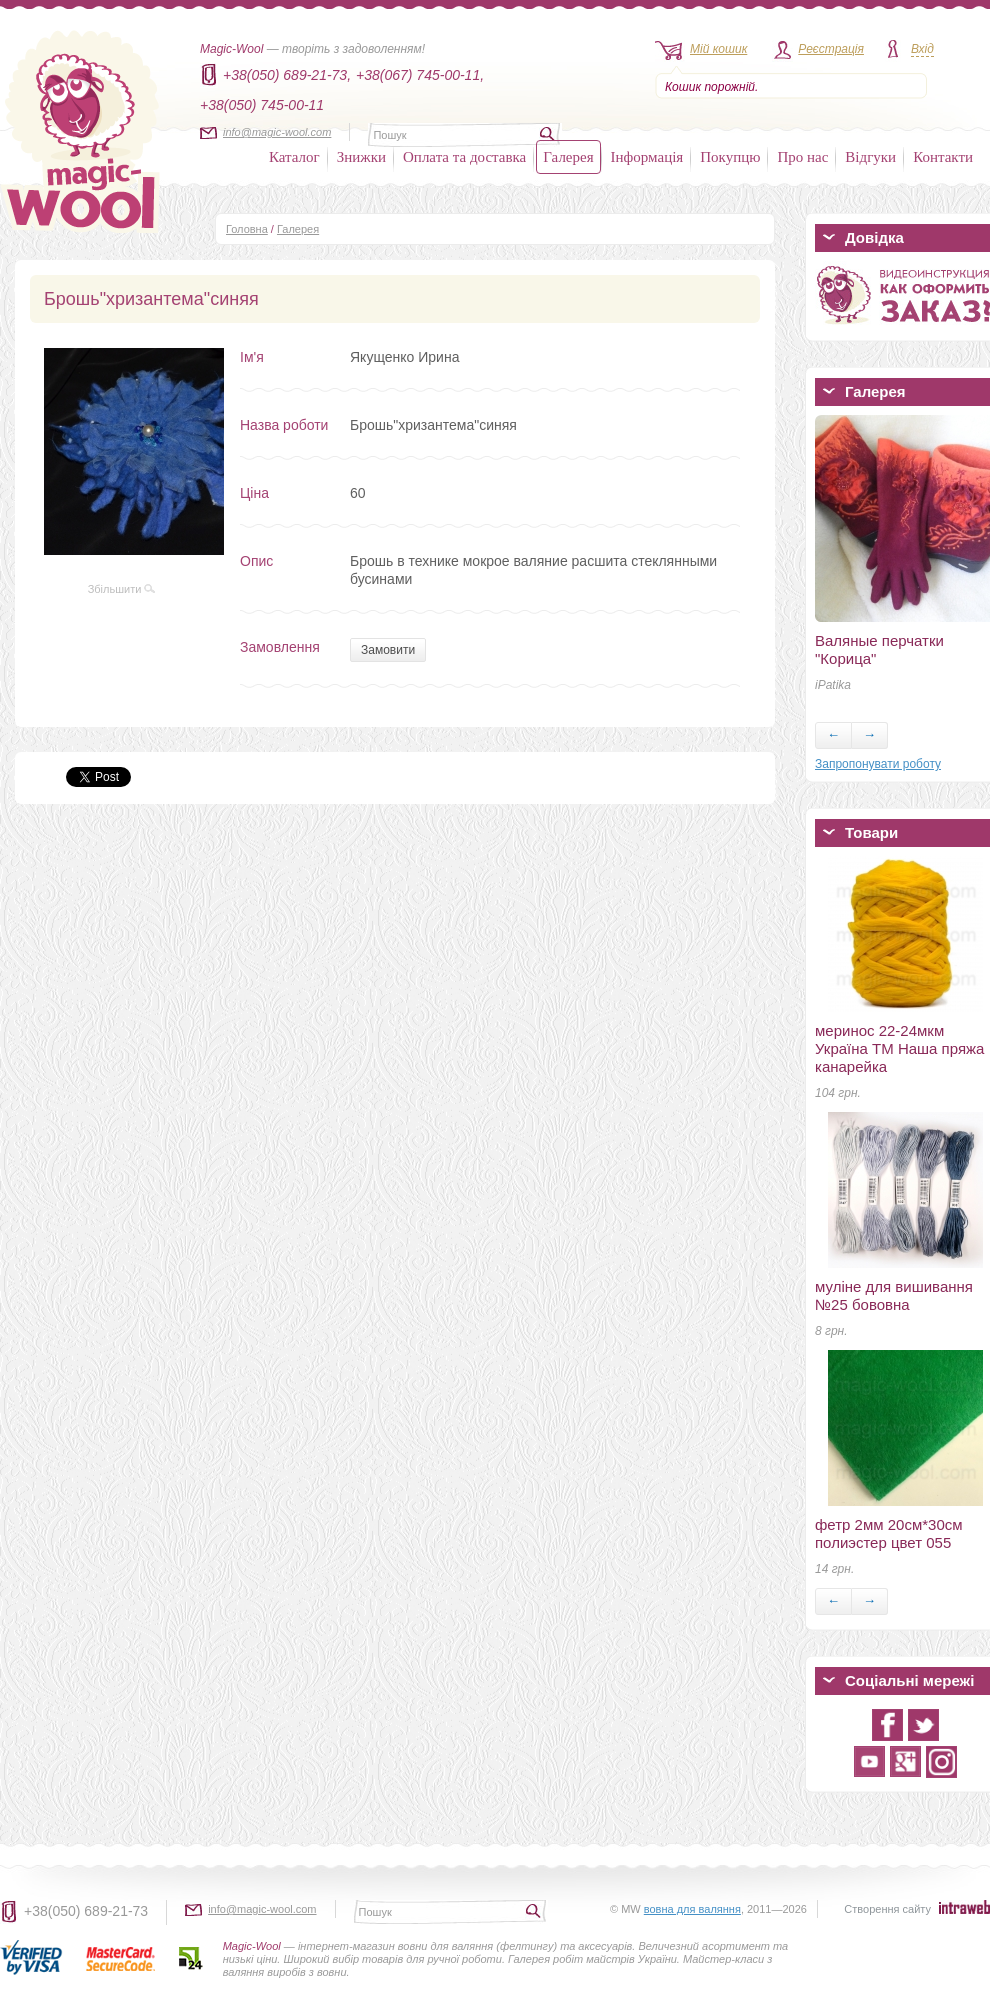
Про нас (802, 157)
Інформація (647, 157)
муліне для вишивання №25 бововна (894, 1295)
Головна (247, 229)
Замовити (388, 650)
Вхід (922, 49)
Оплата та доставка (464, 157)
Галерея (568, 157)
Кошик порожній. (711, 87)
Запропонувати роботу (878, 764)
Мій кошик (718, 49)
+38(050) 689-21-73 (86, 1911)
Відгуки (870, 157)
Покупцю (730, 157)
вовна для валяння (692, 1909)
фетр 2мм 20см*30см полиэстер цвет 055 (889, 1533)
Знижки (361, 157)
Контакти (943, 157)
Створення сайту (887, 1909)
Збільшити (122, 589)
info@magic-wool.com (277, 132)
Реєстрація (831, 49)
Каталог (294, 157)
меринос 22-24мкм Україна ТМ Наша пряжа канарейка (899, 1048)
